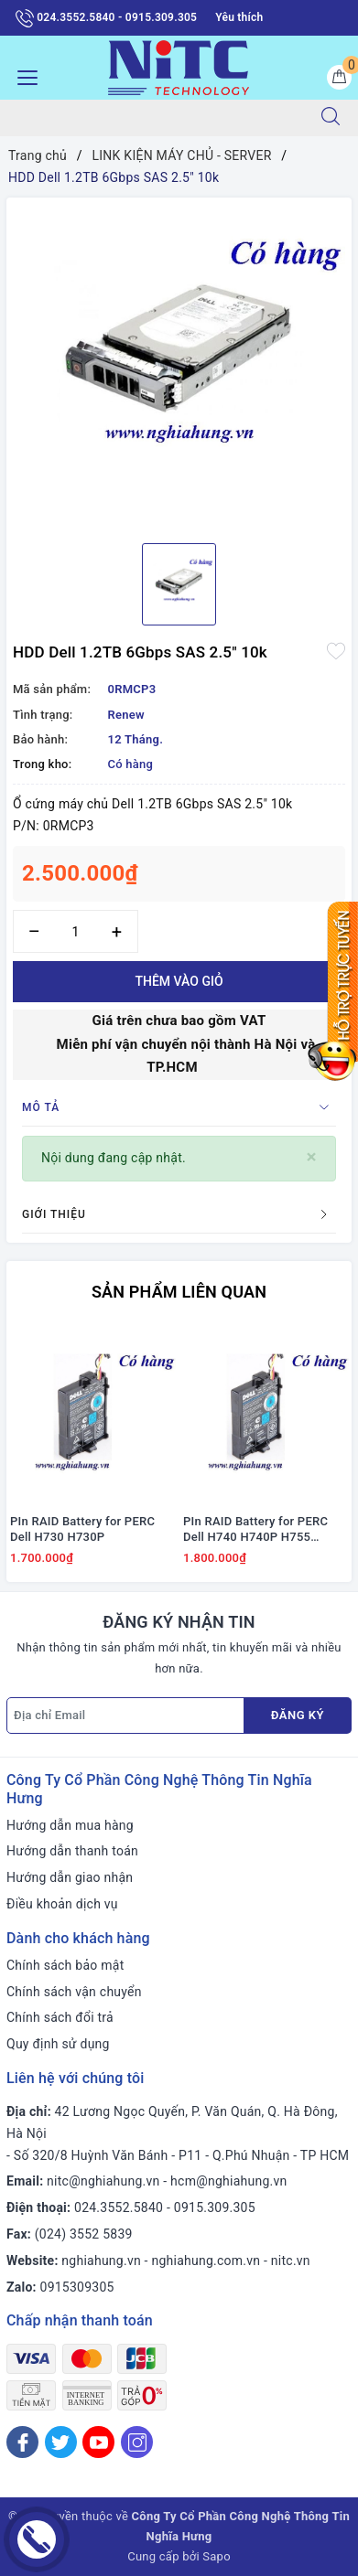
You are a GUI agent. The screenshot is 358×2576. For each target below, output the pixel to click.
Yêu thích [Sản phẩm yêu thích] (239, 17)
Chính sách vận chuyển (74, 1991)
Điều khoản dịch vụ (62, 1904)
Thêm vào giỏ (178, 981)
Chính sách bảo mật (65, 1965)
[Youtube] (98, 2442)
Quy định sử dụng (58, 2043)
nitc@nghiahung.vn (103, 2181)
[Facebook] (22, 2442)
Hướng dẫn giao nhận (69, 1877)
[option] (179, 363)
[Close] (311, 1157)
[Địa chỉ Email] (125, 1715)
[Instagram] (137, 2442)
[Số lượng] (75, 931)
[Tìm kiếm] (330, 118)
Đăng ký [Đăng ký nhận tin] (297, 1715)
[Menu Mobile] (22, 75)
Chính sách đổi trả (60, 2017)
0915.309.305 (214, 2207)
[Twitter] (61, 2442)
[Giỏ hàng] (339, 77)
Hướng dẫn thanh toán (72, 1851)
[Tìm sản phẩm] (152, 118)
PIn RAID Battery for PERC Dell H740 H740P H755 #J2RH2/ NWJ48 (255, 1529)
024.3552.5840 (118, 2207)
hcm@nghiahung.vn (228, 2181)
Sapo (216, 2556)
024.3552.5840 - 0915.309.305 (106, 18)
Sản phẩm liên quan (179, 1291)
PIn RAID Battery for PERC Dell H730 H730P (82, 1529)
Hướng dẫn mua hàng (70, 1825)
